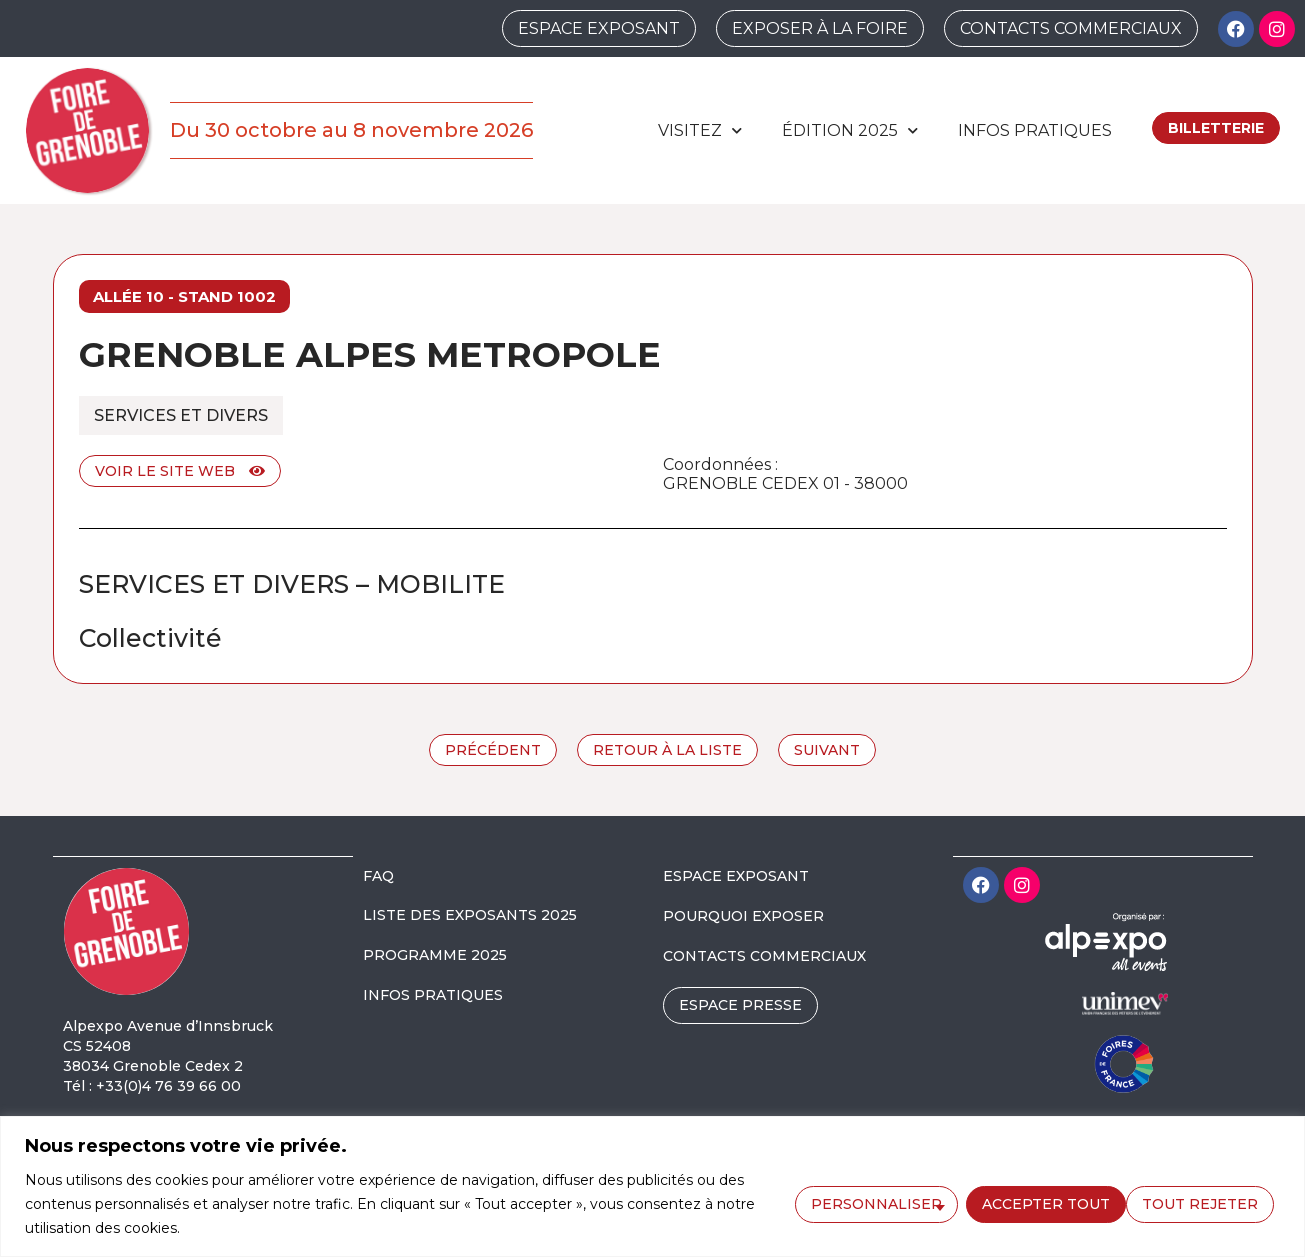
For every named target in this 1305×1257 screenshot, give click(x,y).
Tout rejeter (1038, 1203)
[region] (652, 1186)
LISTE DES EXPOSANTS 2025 (470, 915)
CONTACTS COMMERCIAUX (764, 956)
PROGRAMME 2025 (435, 955)
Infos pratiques (1035, 130)
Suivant (827, 750)
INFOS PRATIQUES (433, 995)
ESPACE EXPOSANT (736, 876)
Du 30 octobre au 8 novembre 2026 (351, 130)
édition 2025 (850, 130)
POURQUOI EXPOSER (743, 916)
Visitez (700, 130)
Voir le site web (180, 471)
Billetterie (1216, 128)
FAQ (378, 876)
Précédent (493, 750)
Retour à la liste (667, 750)
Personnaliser (874, 1203)
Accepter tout (1200, 1203)
